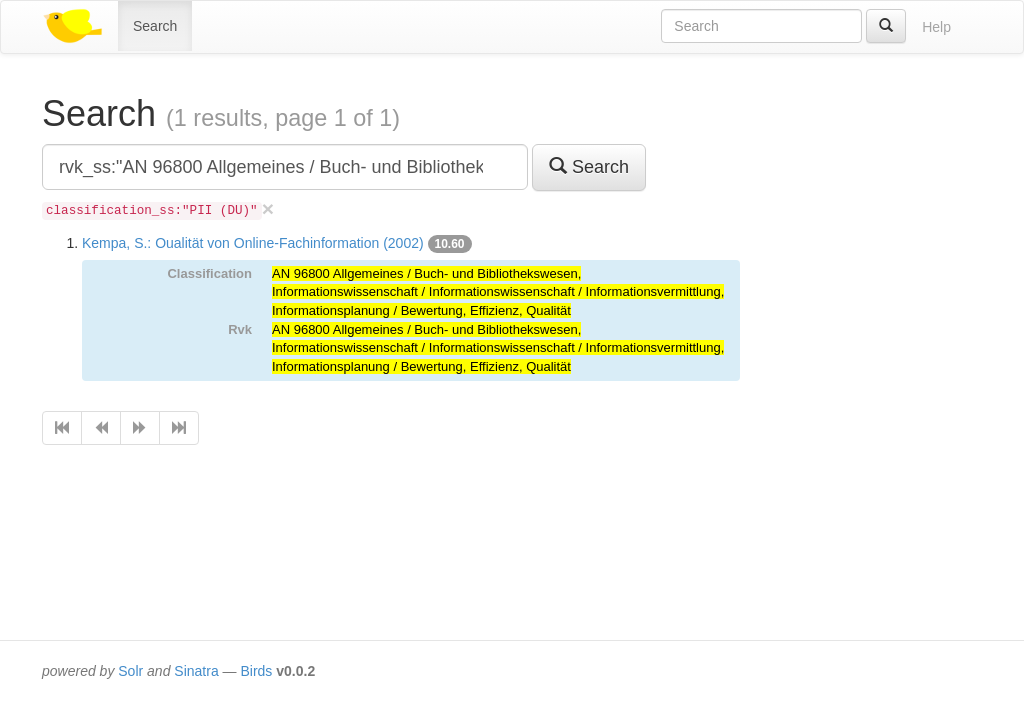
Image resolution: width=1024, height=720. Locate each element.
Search (155, 26)
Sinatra (196, 671)
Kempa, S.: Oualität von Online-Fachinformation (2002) (253, 243)
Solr (130, 671)
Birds (256, 671)
